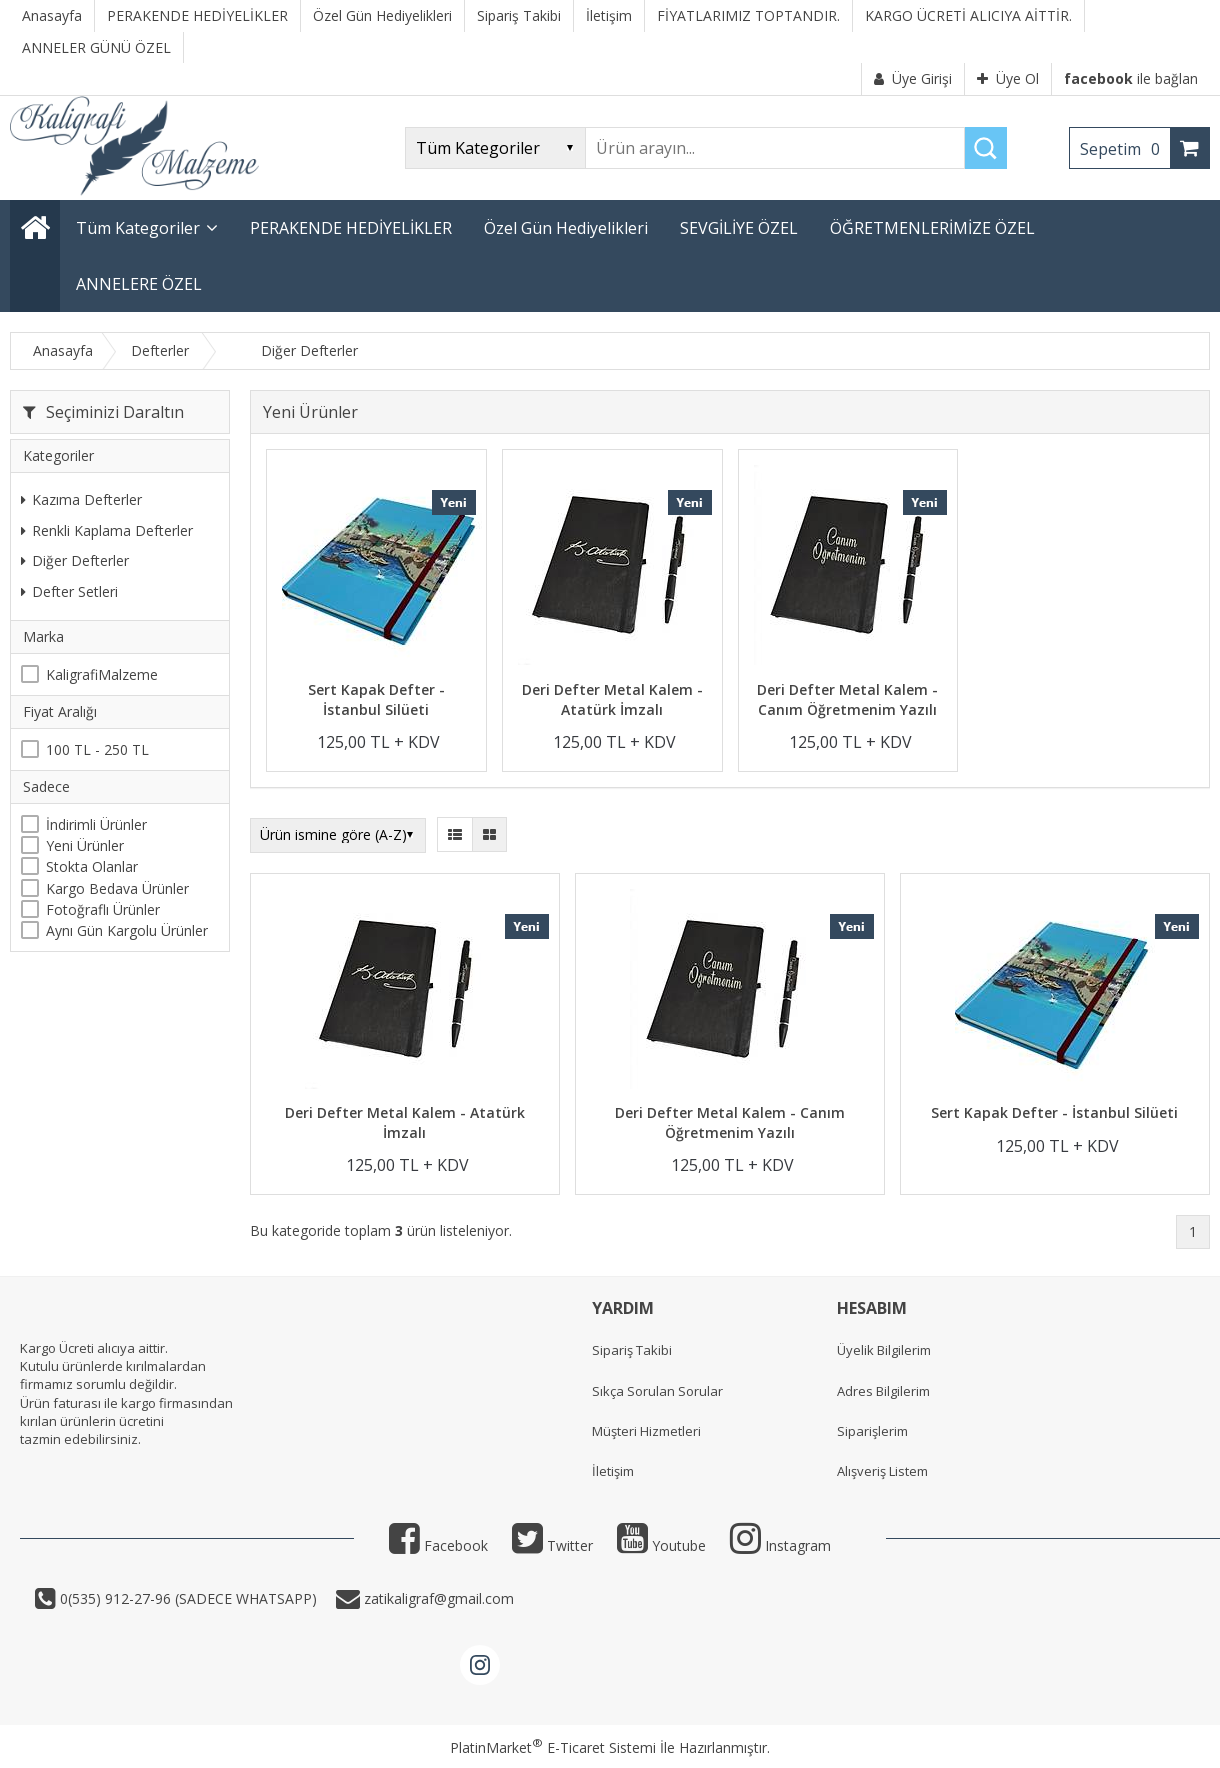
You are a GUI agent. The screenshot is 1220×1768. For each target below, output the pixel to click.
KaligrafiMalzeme (102, 674)
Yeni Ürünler (85, 845)
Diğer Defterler (75, 560)
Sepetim (1125, 149)
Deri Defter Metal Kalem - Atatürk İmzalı (612, 699)
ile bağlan (1131, 78)
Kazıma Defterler (81, 499)
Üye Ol (1008, 78)
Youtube (661, 1545)
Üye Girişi (913, 78)
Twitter (552, 1545)
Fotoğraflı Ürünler (103, 909)
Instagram (780, 1545)
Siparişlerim (872, 1431)
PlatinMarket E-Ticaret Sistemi (553, 1747)
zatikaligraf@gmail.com (437, 1598)
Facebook (438, 1545)
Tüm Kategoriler (138, 228)
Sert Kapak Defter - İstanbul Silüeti (376, 699)
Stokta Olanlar (92, 866)
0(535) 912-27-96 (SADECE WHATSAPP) (188, 1598)
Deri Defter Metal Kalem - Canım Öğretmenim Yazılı (847, 699)
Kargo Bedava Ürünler (117, 888)
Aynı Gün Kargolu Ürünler (127, 930)
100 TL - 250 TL (97, 749)
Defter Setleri (69, 591)
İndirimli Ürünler (96, 824)
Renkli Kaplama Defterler (107, 530)
